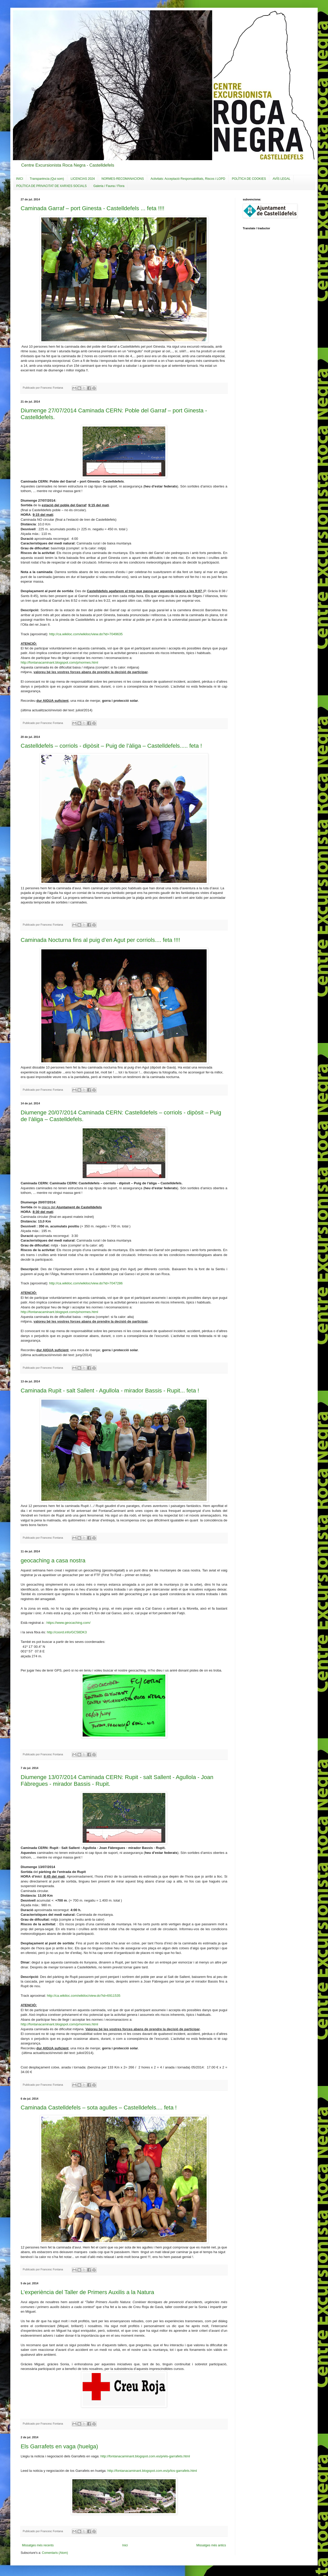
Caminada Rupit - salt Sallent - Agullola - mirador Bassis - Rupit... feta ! (110, 1390)
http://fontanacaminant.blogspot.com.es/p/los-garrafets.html (152, 2471)
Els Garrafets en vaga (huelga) (59, 2446)
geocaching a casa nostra (53, 1560)
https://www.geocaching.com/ (68, 1623)
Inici (125, 2545)
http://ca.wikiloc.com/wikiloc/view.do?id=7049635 (86, 634)
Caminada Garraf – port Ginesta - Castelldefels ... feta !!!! (92, 208)
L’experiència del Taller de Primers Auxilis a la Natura (87, 2292)
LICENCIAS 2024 (83, 179)
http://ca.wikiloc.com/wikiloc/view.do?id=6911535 (83, 1996)
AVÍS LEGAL (281, 179)
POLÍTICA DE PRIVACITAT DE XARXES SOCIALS (51, 186)
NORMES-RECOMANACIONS (122, 179)
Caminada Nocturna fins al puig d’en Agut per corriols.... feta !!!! (100, 940)
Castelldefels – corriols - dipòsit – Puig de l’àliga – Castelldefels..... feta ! (111, 746)
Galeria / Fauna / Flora (108, 186)
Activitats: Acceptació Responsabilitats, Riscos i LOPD (188, 179)
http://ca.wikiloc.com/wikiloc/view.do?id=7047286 (86, 1283)
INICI (19, 179)
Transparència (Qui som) (47, 179)
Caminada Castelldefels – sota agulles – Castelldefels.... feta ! (99, 2107)
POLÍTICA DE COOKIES (249, 179)
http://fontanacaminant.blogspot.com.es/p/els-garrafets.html (145, 2456)
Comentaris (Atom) (55, 2553)
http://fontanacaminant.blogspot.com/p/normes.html (59, 662)
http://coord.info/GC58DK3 (67, 1632)
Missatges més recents (38, 2545)
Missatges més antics (211, 2545)
